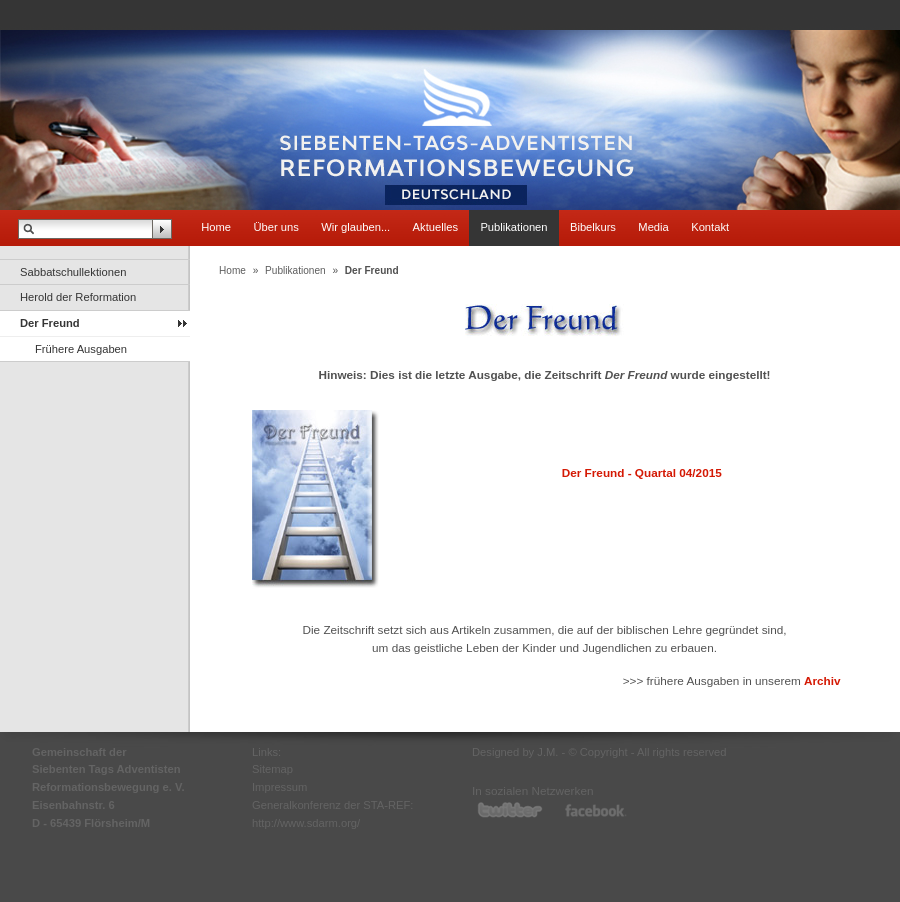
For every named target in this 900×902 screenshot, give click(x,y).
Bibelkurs (593, 227)
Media (653, 227)
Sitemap (272, 769)
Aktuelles (435, 227)
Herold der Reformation (78, 297)
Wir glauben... (355, 227)
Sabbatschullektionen (73, 272)
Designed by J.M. (515, 752)
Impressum (279, 787)
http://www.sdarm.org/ (306, 823)
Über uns (275, 227)
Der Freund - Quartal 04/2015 (642, 472)
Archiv (822, 680)
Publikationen (513, 227)
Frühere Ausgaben (81, 349)
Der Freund (50, 323)
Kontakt (710, 227)
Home (216, 227)
